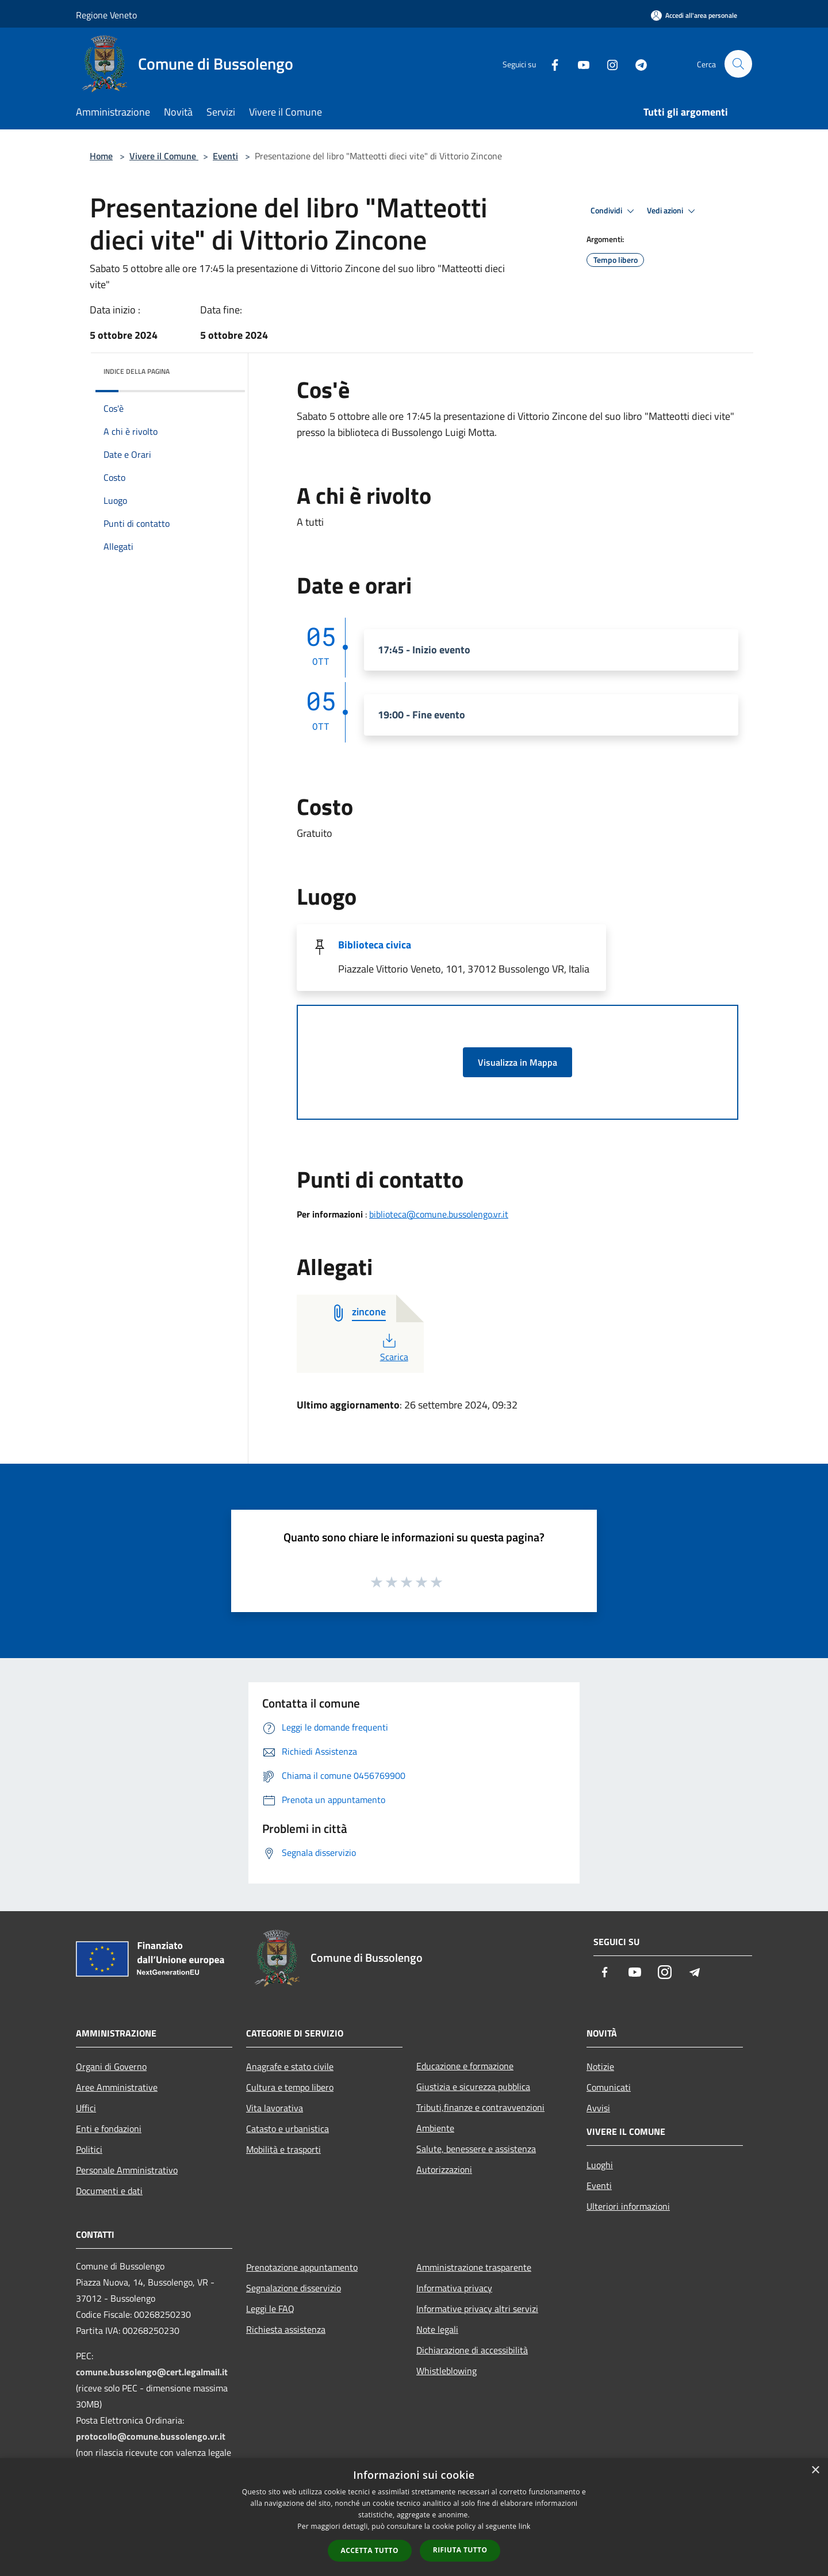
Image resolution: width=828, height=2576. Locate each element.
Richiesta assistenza (285, 2329)
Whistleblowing (446, 2371)
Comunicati (608, 2087)
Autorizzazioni (444, 2169)
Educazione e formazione (464, 2066)
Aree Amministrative (117, 2087)
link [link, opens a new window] (525, 2526)
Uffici (86, 2108)
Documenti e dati (109, 2191)
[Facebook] (549, 63)
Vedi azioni (673, 211)
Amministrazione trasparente (473, 2267)
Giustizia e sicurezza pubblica (473, 2086)
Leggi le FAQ (270, 2308)
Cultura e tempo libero (290, 2087)
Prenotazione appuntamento (302, 2267)
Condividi (614, 211)
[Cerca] (738, 64)
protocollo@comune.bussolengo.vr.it (150, 2436)
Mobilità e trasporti (283, 2149)
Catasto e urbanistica (287, 2128)
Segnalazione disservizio (293, 2288)
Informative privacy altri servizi (477, 2308)
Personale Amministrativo (127, 2170)
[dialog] (414, 2517)
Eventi (225, 156)
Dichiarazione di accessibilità (472, 2350)
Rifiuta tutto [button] (460, 2550)
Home (101, 156)
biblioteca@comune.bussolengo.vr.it (438, 1214)
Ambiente (435, 2128)
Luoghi (599, 2165)
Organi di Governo (111, 2066)
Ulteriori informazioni (628, 2206)
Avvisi (598, 2108)
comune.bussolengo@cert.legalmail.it (152, 2372)
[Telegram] (635, 63)
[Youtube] (578, 63)
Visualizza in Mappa (517, 1062)
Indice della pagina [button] (136, 371)
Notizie (600, 2066)
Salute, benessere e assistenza (476, 2149)
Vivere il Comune (163, 156)
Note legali (437, 2329)
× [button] (815, 2470)
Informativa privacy (454, 2288)
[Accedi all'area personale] (694, 15)
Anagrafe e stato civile (290, 2066)
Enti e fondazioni (108, 2128)
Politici (89, 2149)
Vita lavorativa (274, 2108)
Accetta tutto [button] (369, 2550)
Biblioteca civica (374, 944)
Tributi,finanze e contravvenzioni (480, 2107)
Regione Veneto (106, 15)
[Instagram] (607, 63)
